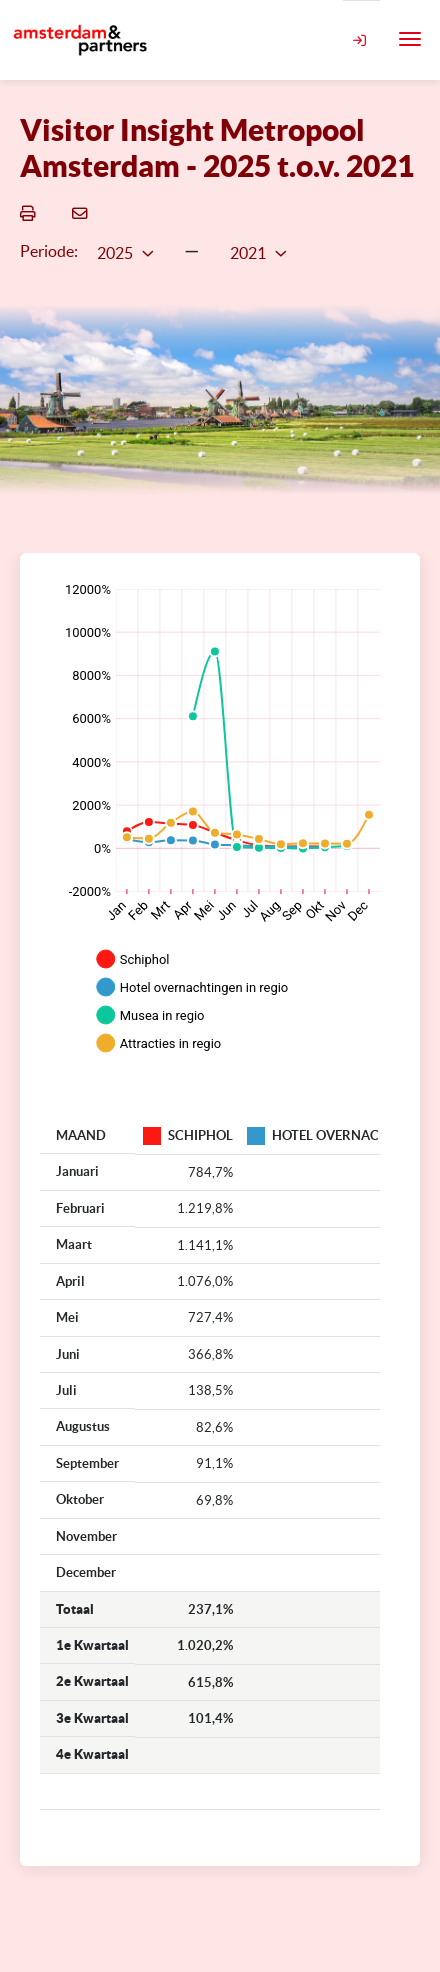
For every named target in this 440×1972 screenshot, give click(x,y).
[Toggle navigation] (410, 39)
